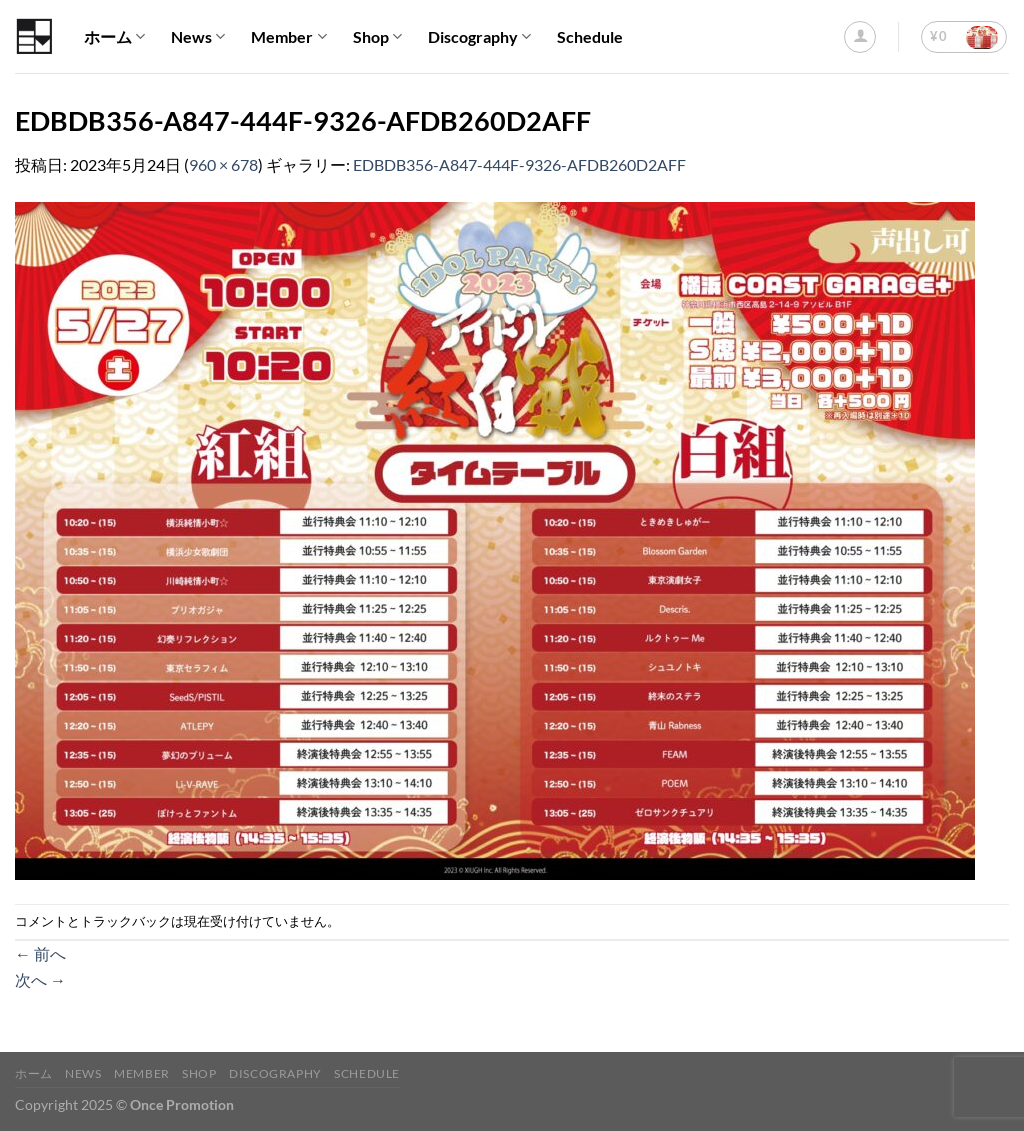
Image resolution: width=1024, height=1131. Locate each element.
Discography (479, 37)
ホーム (114, 37)
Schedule (590, 36)
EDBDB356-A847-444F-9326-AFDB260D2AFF (519, 164)
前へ (40, 953)
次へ (40, 979)
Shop (377, 37)
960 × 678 (223, 164)
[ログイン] (860, 37)
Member (288, 37)
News (198, 37)
